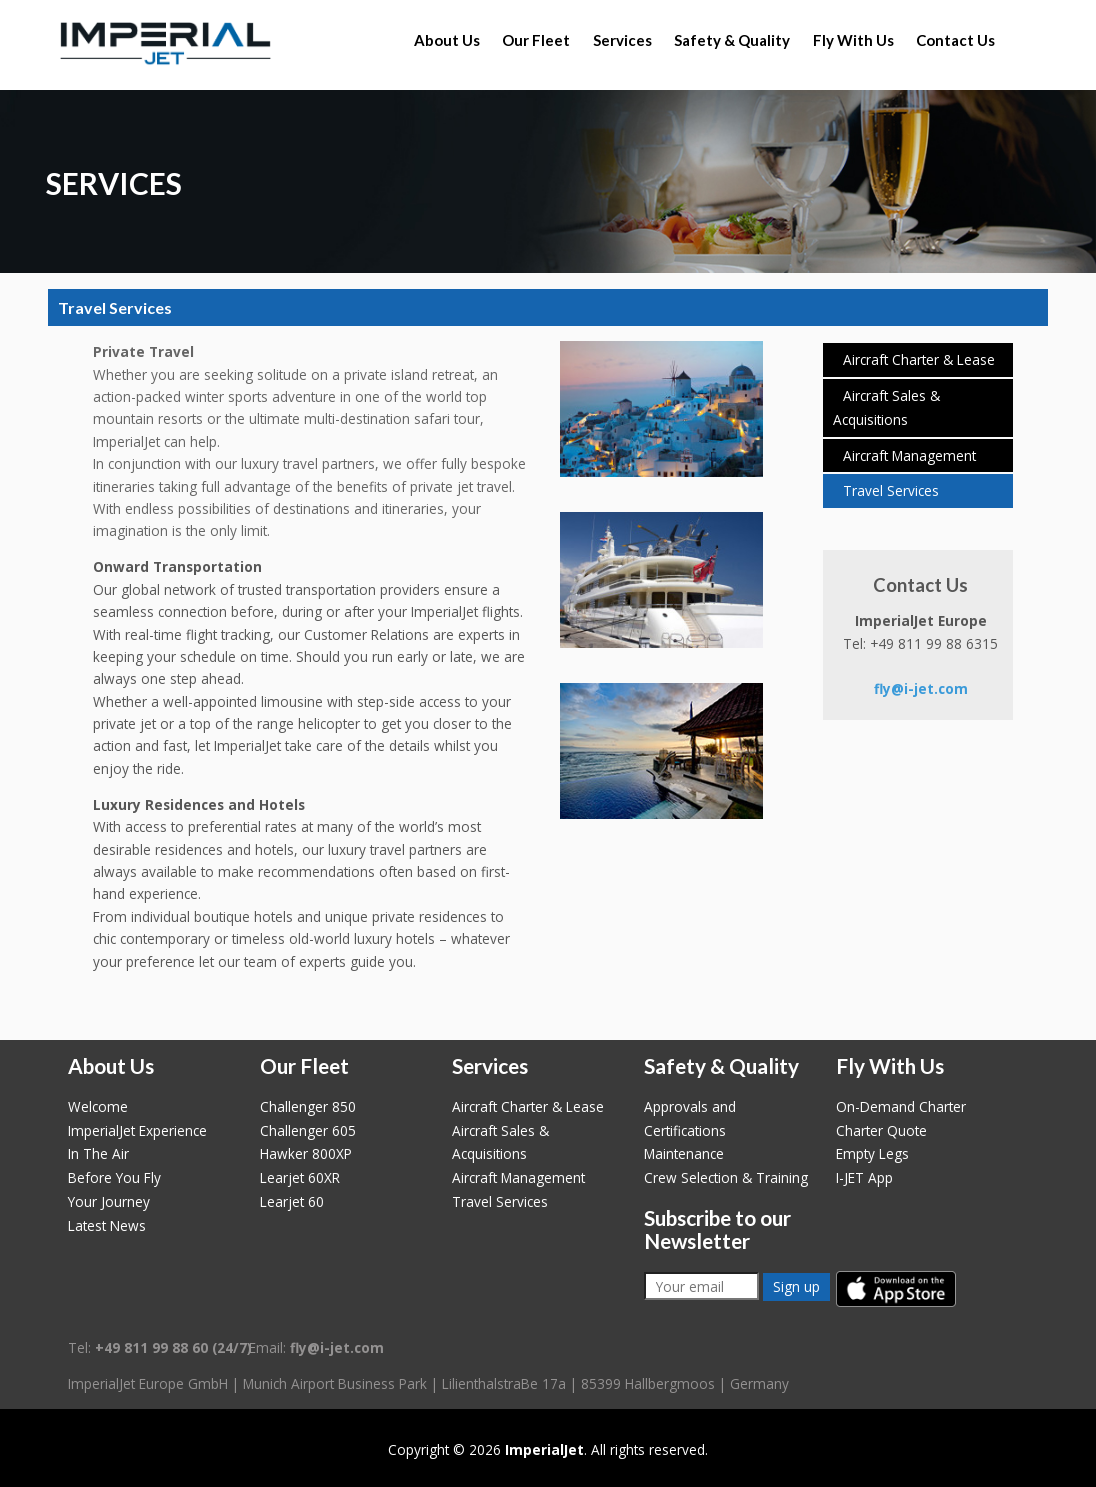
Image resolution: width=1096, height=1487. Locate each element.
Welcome (98, 1106)
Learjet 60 (292, 1201)
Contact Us (955, 40)
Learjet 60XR (300, 1177)
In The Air (98, 1153)
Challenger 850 (308, 1106)
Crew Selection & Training (726, 1177)
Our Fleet (536, 40)
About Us (447, 40)
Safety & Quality (732, 40)
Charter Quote (881, 1130)
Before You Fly (114, 1177)
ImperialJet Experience (137, 1130)
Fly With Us (853, 40)
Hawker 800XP (306, 1153)
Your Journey (109, 1201)
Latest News (107, 1225)
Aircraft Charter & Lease (919, 359)
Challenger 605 (308, 1130)
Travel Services (891, 490)
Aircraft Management (909, 455)
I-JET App (864, 1177)
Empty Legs (872, 1153)
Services (622, 40)
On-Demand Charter (901, 1106)
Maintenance (684, 1153)
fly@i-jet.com (921, 688)
